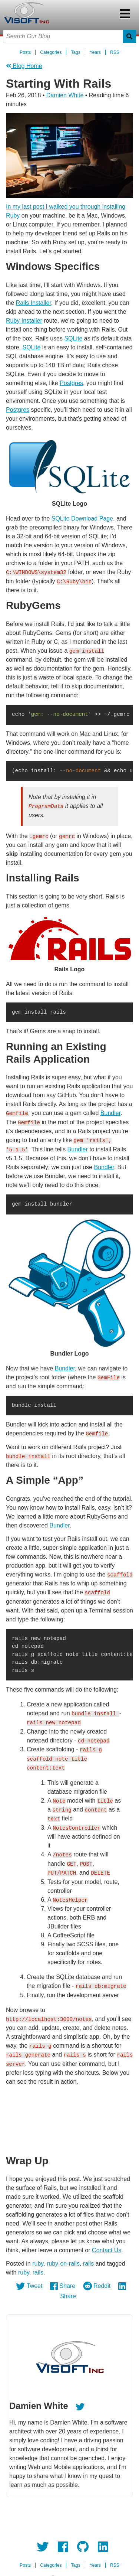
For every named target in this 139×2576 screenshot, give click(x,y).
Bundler (110, 1112)
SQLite (73, 338)
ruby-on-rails (63, 2259)
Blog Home (24, 66)
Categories (51, 52)
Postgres (71, 383)
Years (95, 52)
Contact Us (106, 2245)
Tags (75, 52)
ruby (37, 2259)
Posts (25, 52)
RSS (114, 52)
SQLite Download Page (82, 518)
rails (88, 2259)
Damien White (64, 95)
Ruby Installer (24, 320)
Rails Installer (33, 303)
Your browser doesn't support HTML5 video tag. (69, 2117)
